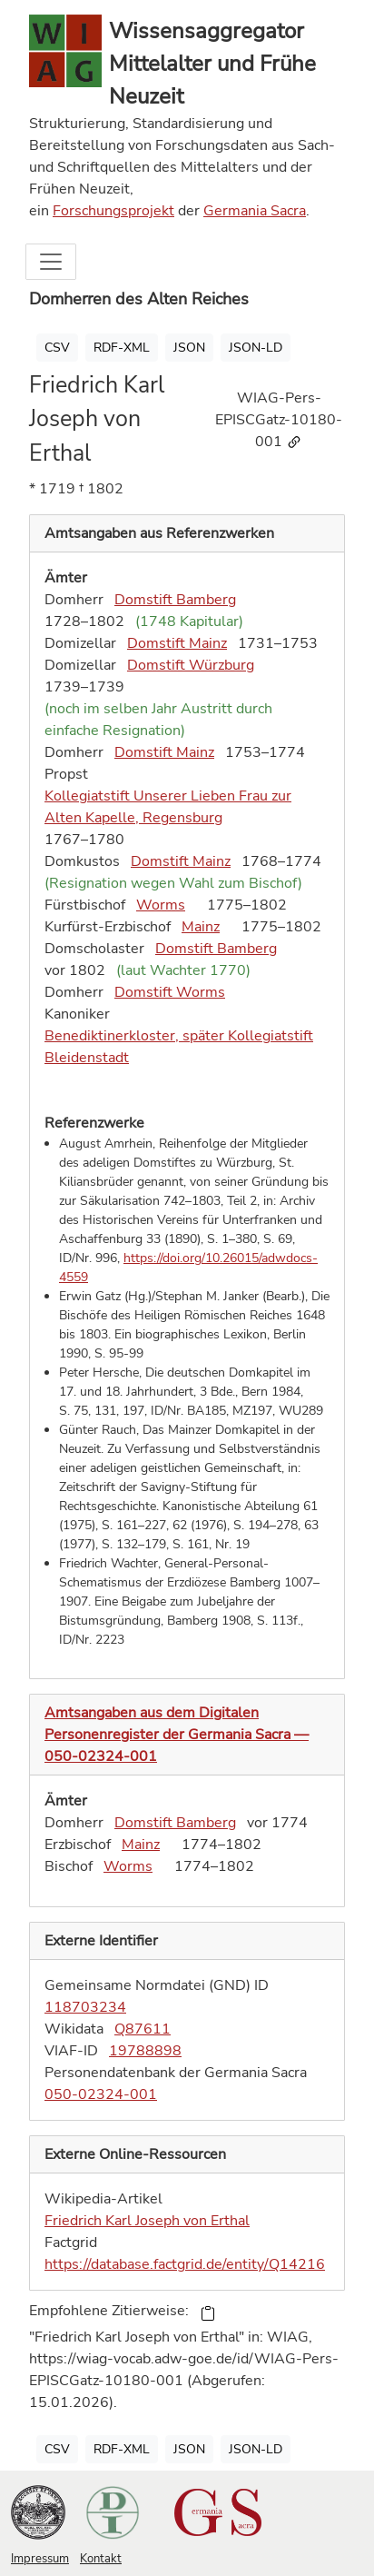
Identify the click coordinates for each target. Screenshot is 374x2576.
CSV (57, 347)
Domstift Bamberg (175, 600)
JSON (189, 347)
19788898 (145, 2051)
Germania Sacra (254, 211)
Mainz (201, 927)
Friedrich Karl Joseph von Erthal (147, 2221)
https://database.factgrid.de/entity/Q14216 (184, 2264)
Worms (160, 905)
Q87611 (142, 2029)
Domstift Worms (169, 992)
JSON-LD (255, 347)
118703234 (85, 2007)
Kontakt (101, 2559)
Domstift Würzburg (190, 665)
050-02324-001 (100, 2094)
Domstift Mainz (177, 643)
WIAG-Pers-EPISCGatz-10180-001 (278, 420)
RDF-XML (122, 347)
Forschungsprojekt (113, 211)
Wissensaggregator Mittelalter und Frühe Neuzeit (212, 63)
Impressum (40, 2559)
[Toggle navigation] (50, 262)
